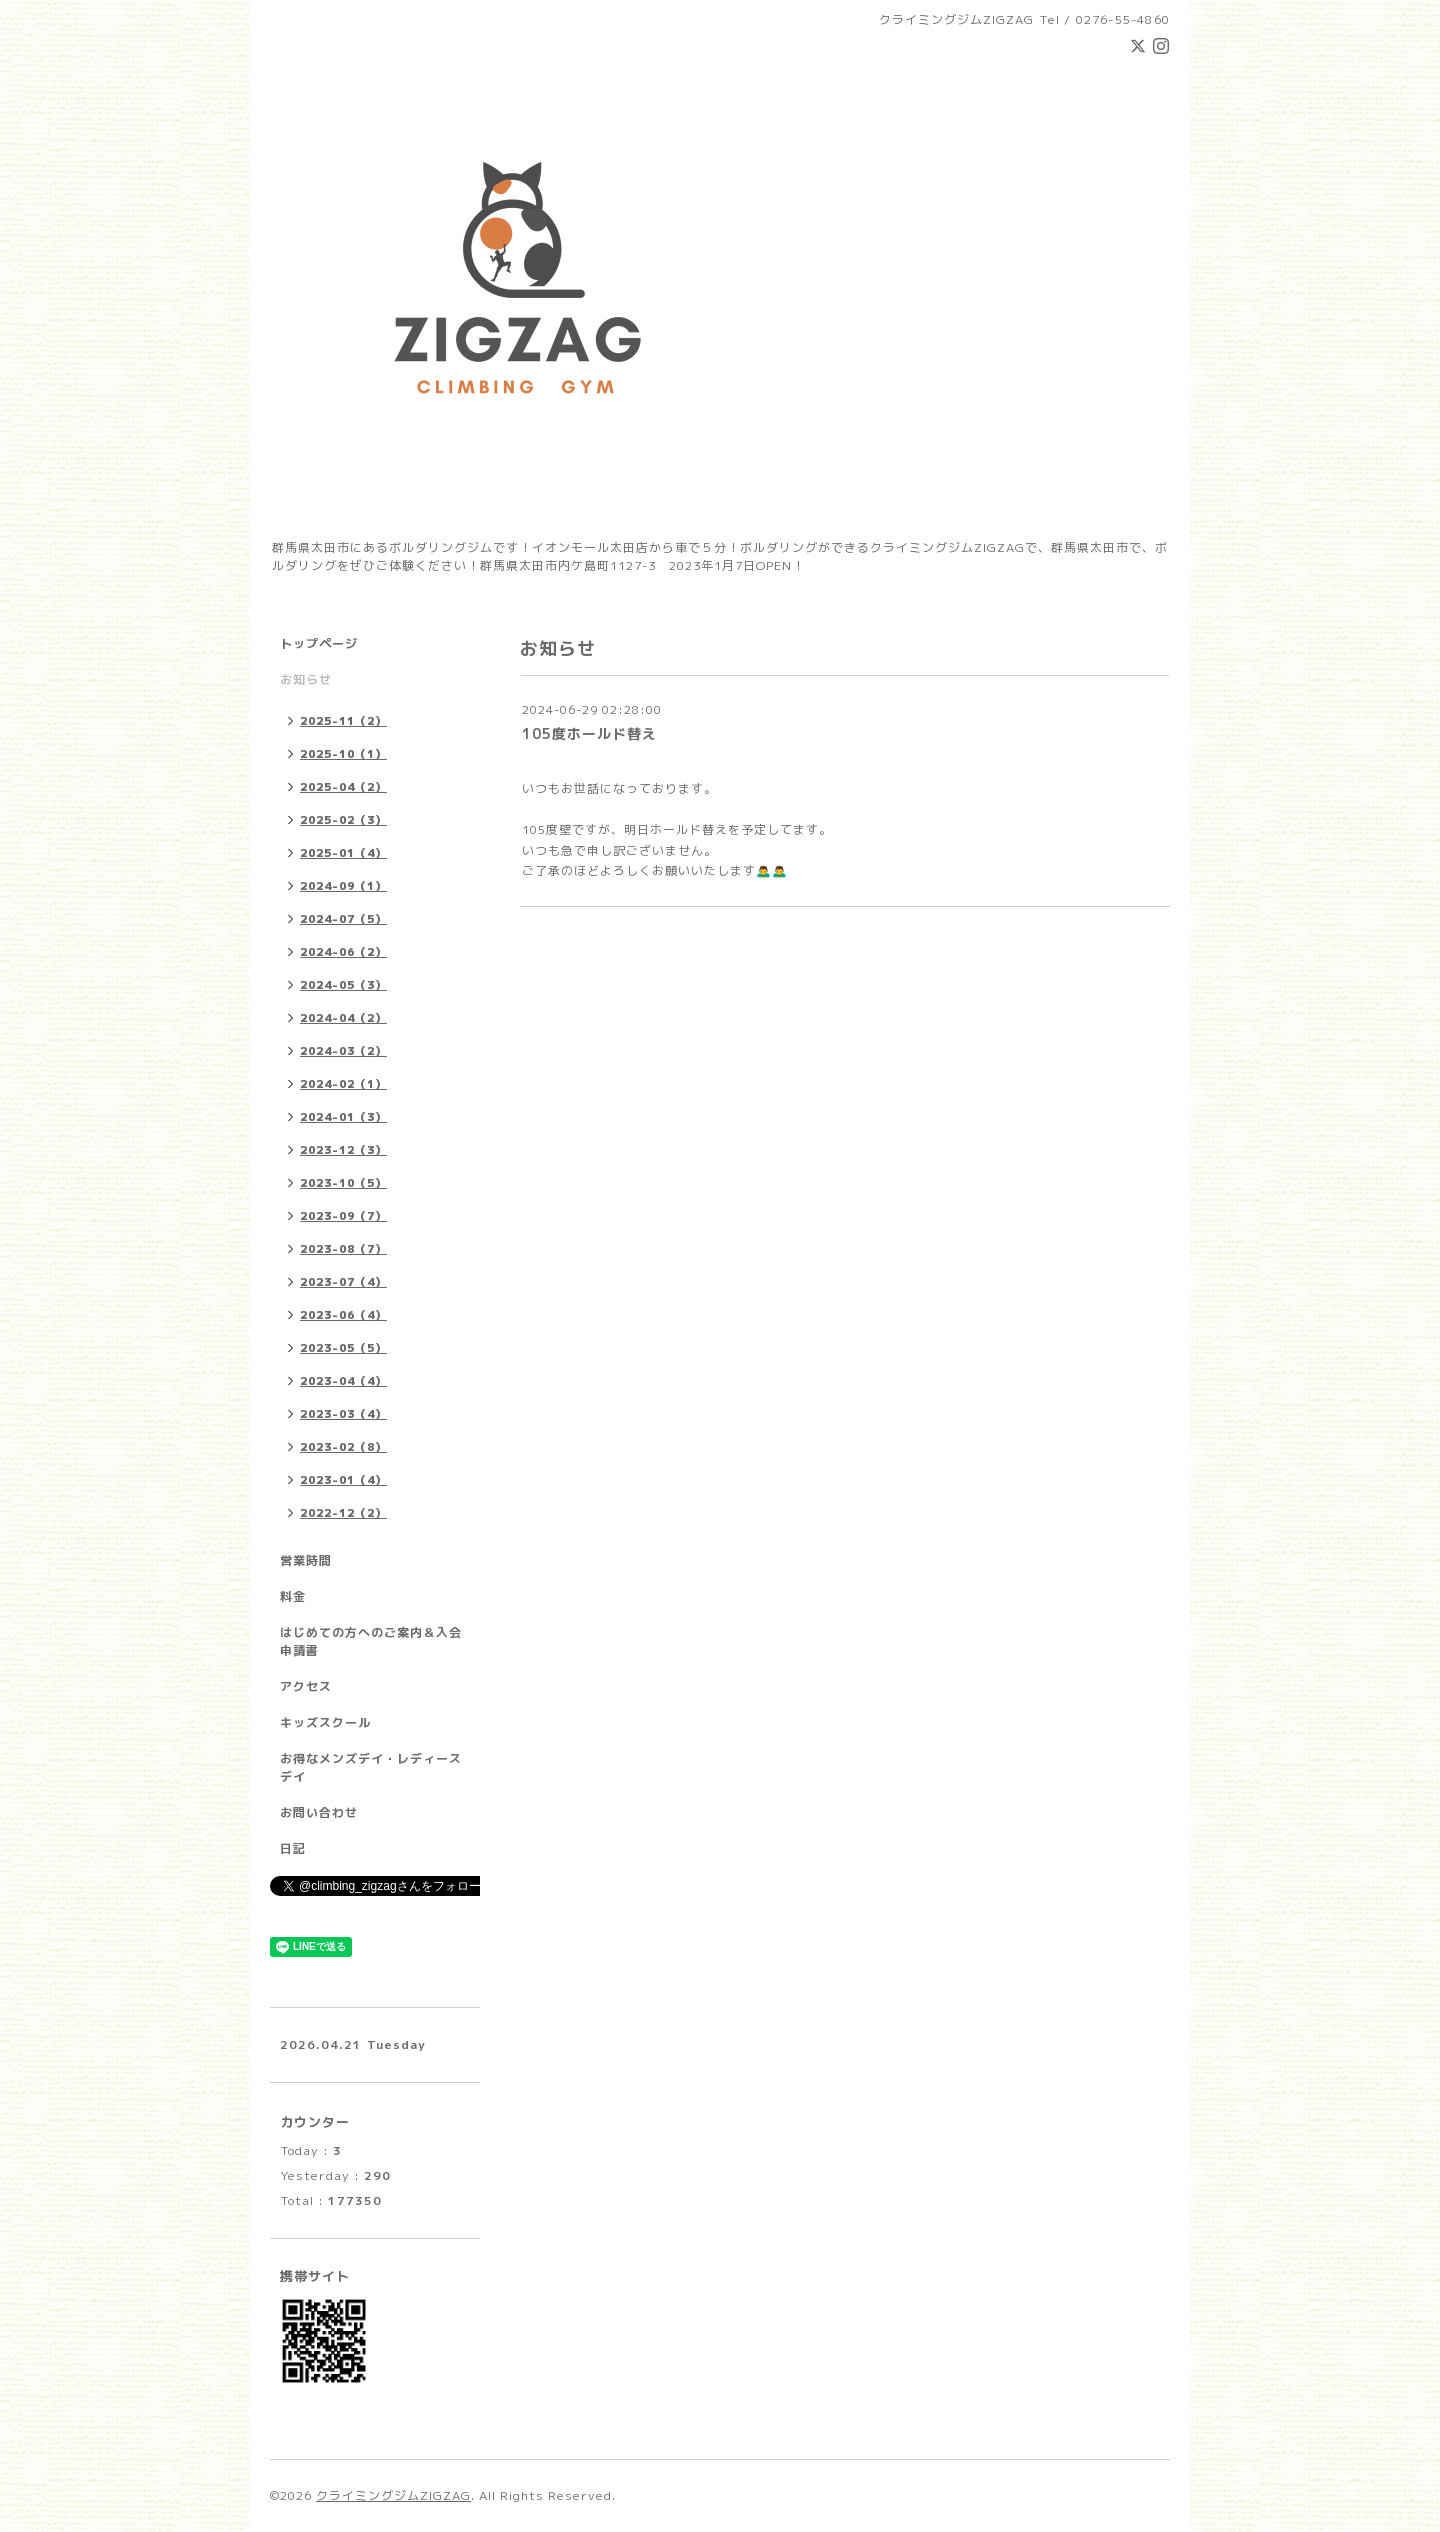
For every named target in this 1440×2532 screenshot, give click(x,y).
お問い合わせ (319, 1812)
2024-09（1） (343, 886)
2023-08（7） (343, 1249)
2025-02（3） (343, 820)
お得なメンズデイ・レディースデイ (371, 1767)
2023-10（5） (343, 1183)
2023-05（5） (343, 1348)
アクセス (306, 1686)
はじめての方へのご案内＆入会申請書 (371, 1641)
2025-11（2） (343, 721)
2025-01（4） (343, 853)
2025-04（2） (343, 787)
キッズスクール (325, 1722)
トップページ (319, 643)
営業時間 (306, 1560)
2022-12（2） (343, 1513)
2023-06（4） (343, 1315)
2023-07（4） (343, 1282)
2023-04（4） (343, 1381)
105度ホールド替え (589, 733)
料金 (293, 1596)
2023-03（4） (343, 1414)
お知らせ (306, 679)
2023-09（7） (343, 1216)
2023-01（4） (343, 1480)
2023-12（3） (343, 1150)
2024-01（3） (343, 1117)
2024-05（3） (343, 985)
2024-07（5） (343, 919)
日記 (293, 1848)
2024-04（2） (343, 1018)
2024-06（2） (343, 952)
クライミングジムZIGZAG (393, 2495)
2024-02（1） (343, 1084)
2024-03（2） (343, 1051)
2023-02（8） (343, 1447)
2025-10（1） (343, 754)
